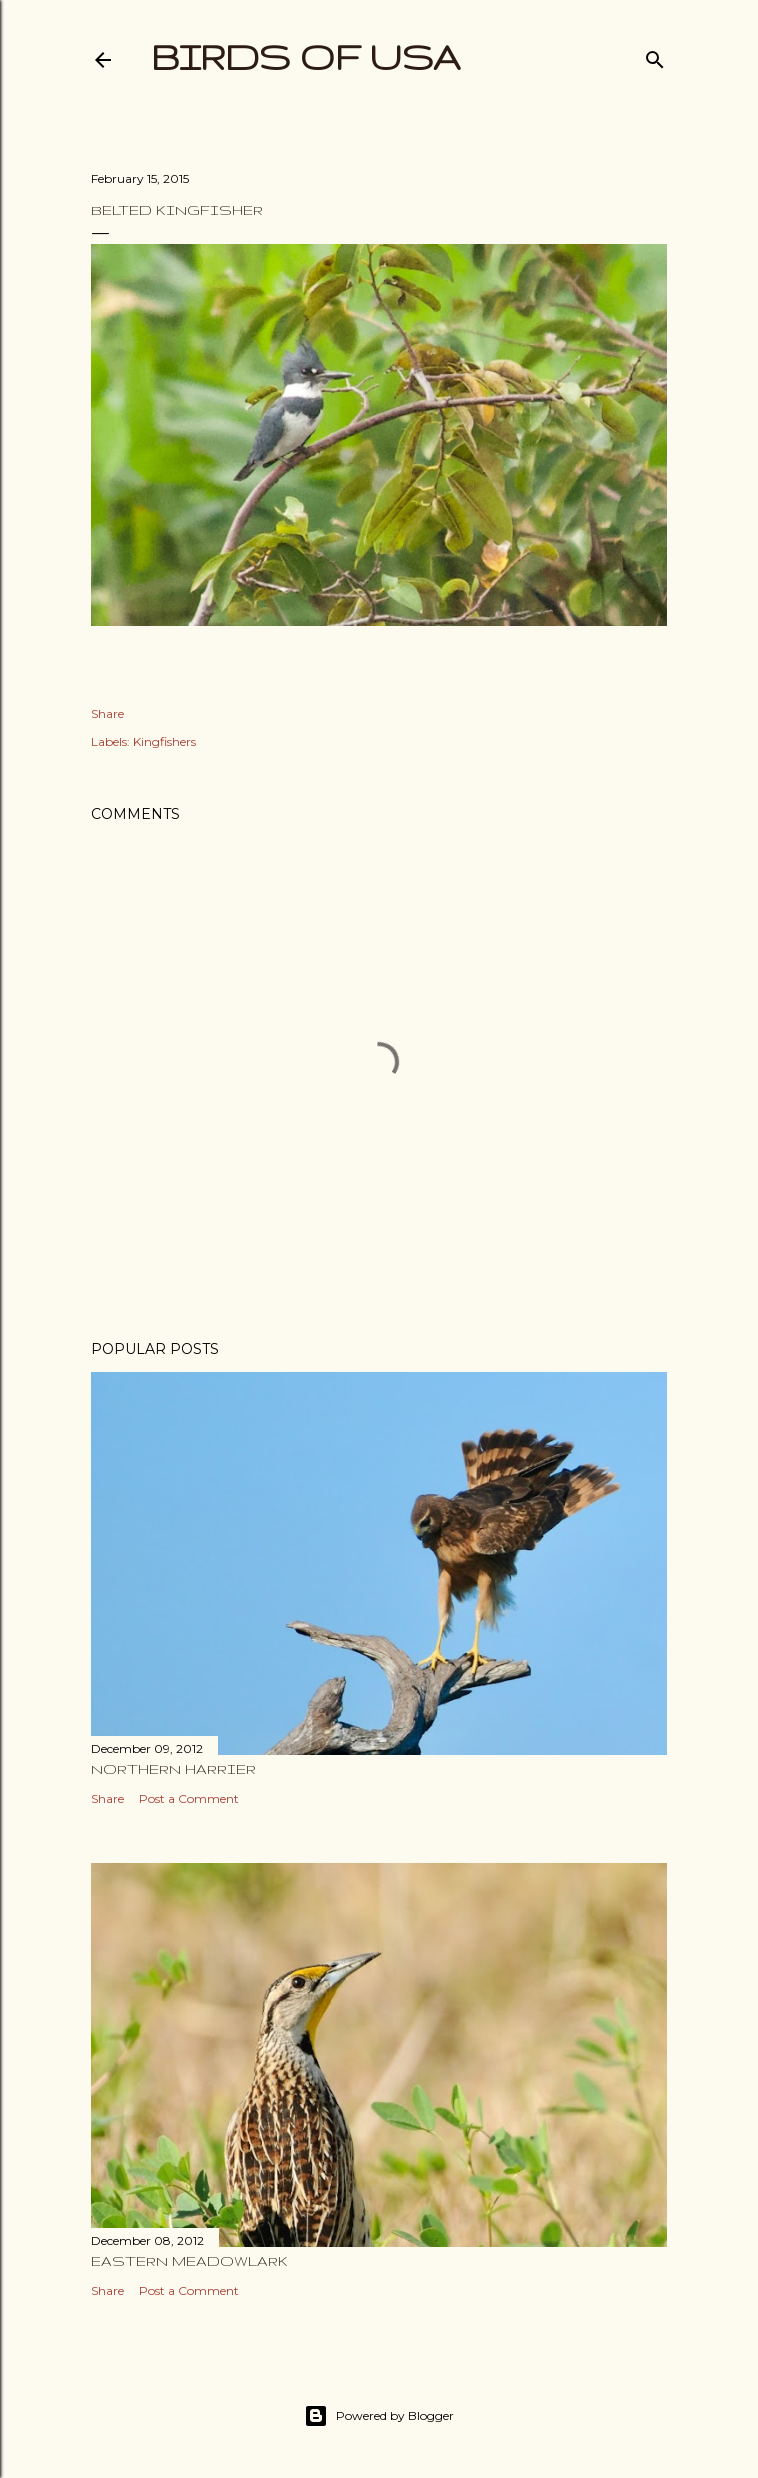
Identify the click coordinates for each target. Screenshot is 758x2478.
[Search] (655, 55)
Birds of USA (306, 56)
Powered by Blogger (379, 2416)
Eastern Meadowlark (189, 2261)
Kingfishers (164, 741)
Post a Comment (189, 1798)
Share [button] (107, 713)
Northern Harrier (173, 1769)
